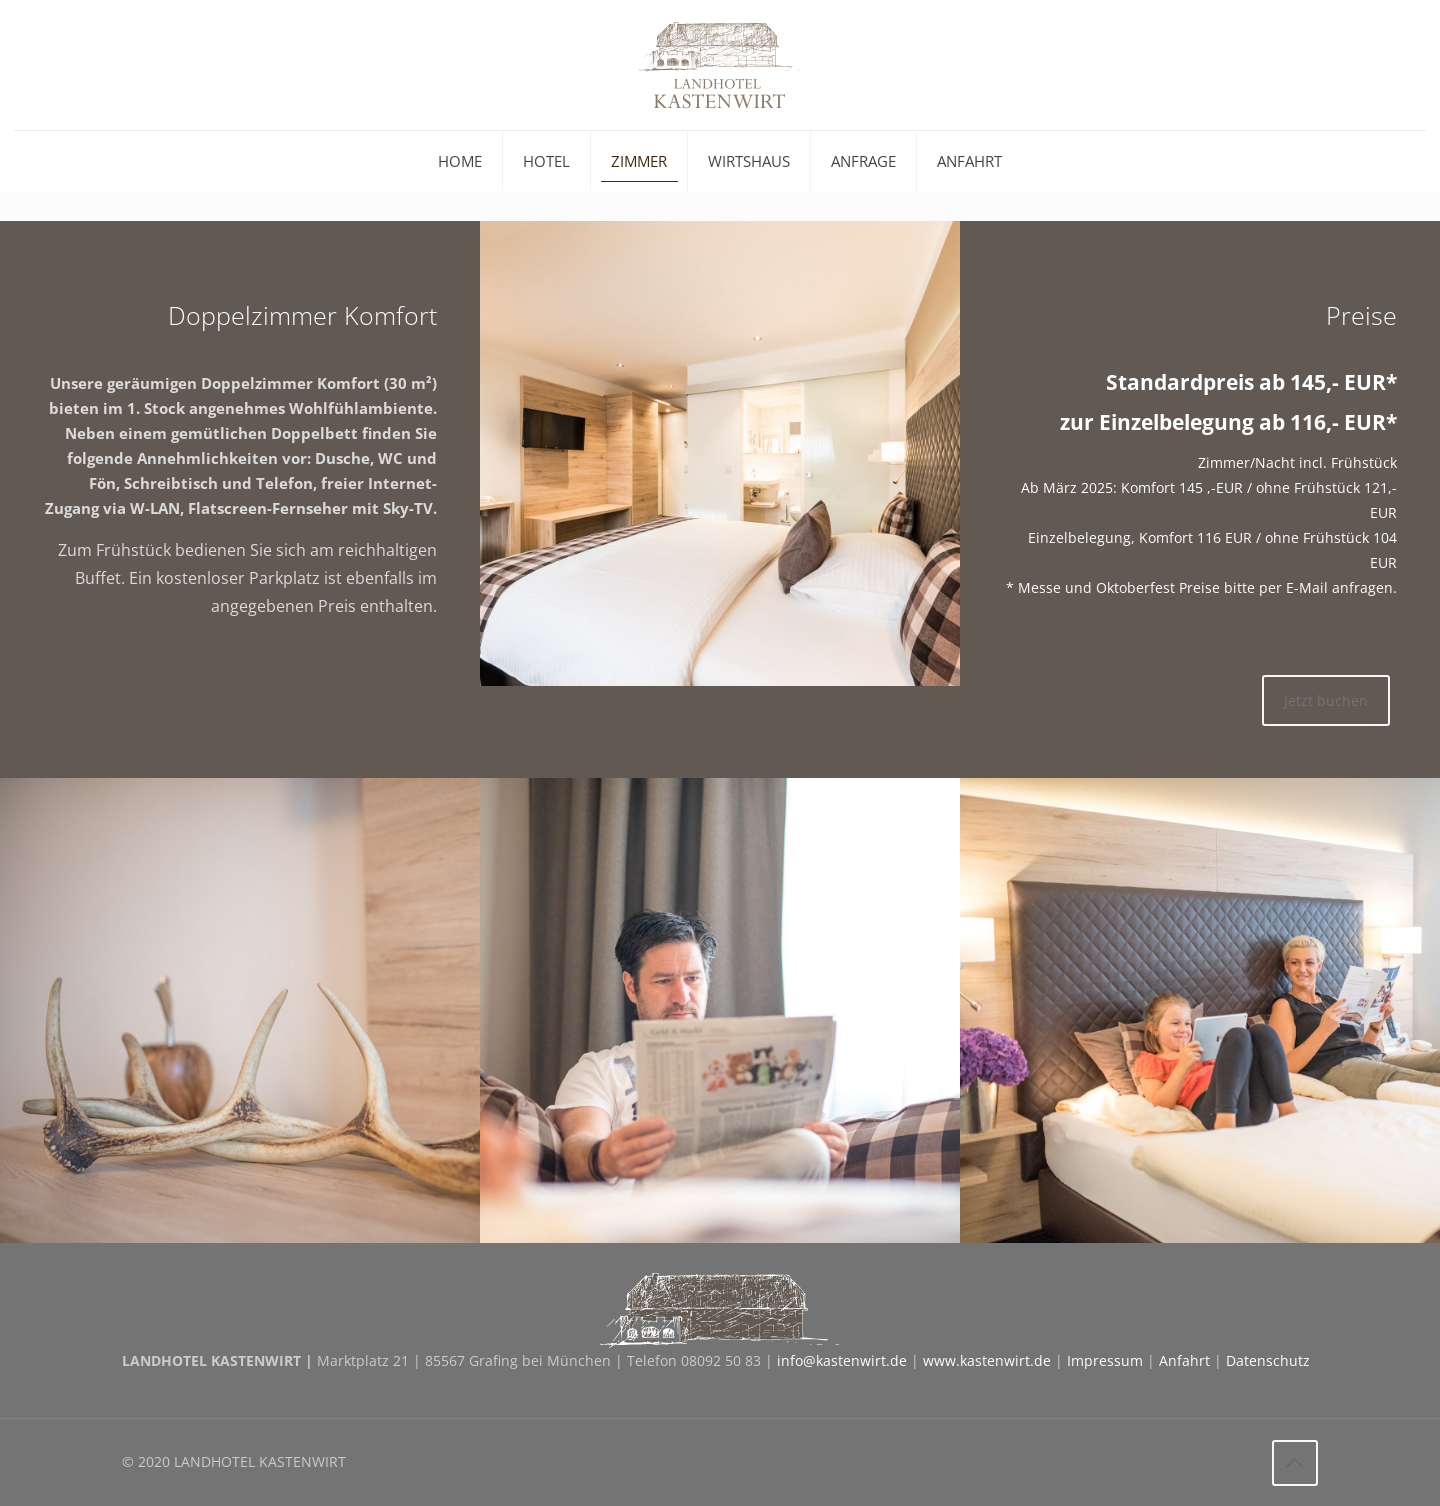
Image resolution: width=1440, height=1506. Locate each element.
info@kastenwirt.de (842, 1360)
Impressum (1105, 1360)
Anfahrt (1184, 1360)
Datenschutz (1268, 1360)
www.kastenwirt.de (987, 1360)
